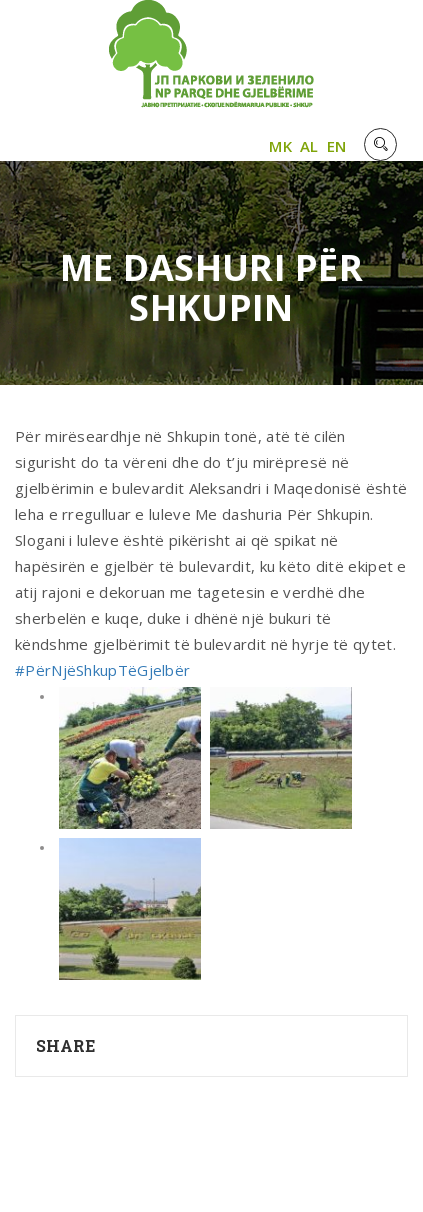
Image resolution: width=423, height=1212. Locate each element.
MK (280, 146)
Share (66, 1045)
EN (337, 146)
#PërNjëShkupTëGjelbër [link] (102, 670)
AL (309, 146)
